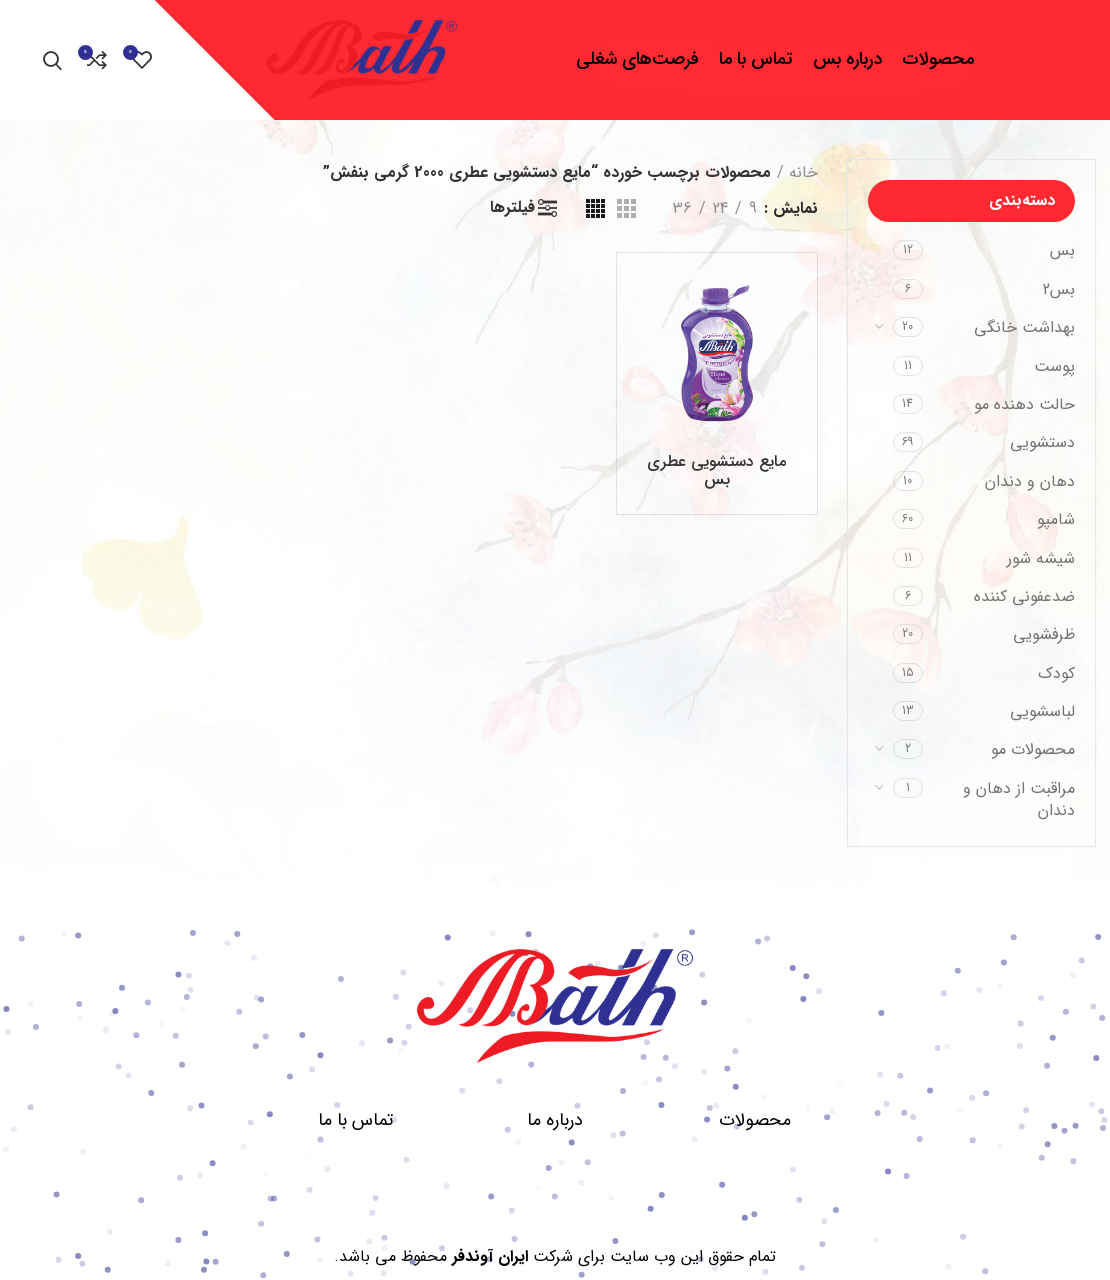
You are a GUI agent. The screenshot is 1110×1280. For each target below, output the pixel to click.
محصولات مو (1033, 749)
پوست (1054, 366)
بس (1062, 250)
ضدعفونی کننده (1024, 596)
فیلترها (512, 208)
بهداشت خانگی (1024, 327)
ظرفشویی (1044, 634)
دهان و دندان (1030, 481)
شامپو (1056, 519)
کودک (1056, 673)
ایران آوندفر (490, 1256)
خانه (803, 172)
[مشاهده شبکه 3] (626, 208)
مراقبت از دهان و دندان (1019, 799)
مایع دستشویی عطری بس (716, 470)
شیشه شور (1041, 558)
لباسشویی (1042, 711)
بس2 (1059, 289)
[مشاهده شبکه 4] (595, 208)
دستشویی (1042, 442)
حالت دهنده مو (1024, 404)
